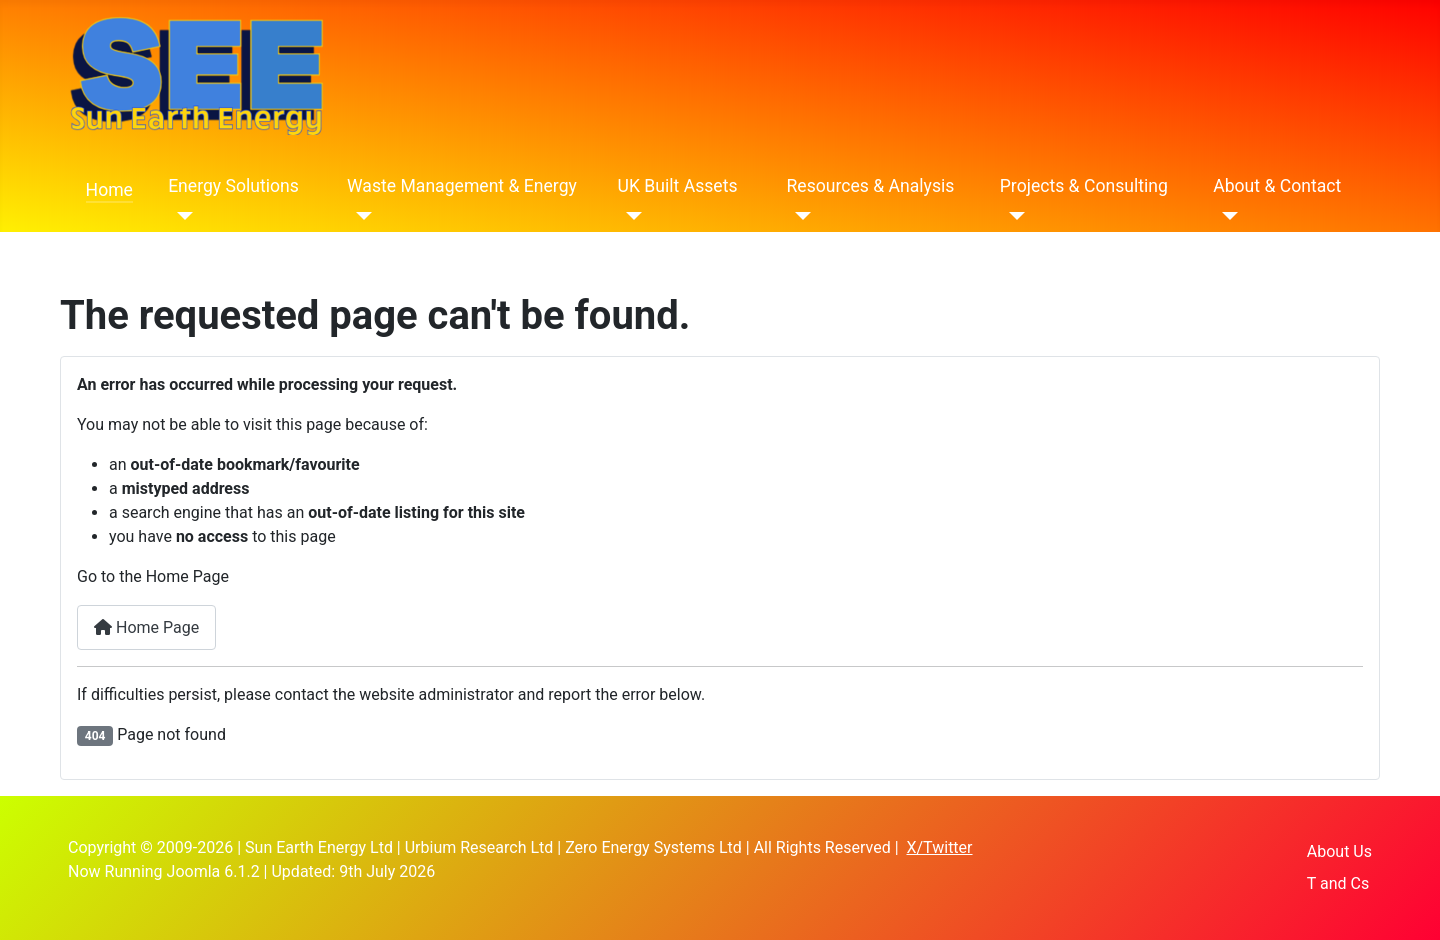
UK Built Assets (678, 186)
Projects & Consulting (1084, 186)
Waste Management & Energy (462, 186)
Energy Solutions (233, 186)
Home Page (146, 627)
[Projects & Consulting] (1012, 216)
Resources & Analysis (870, 186)
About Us (1339, 851)
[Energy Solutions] (180, 216)
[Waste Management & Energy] (359, 216)
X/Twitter (939, 847)
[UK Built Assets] (630, 216)
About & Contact (1277, 186)
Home (109, 190)
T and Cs (1338, 883)
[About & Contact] (1225, 216)
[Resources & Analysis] (798, 216)
